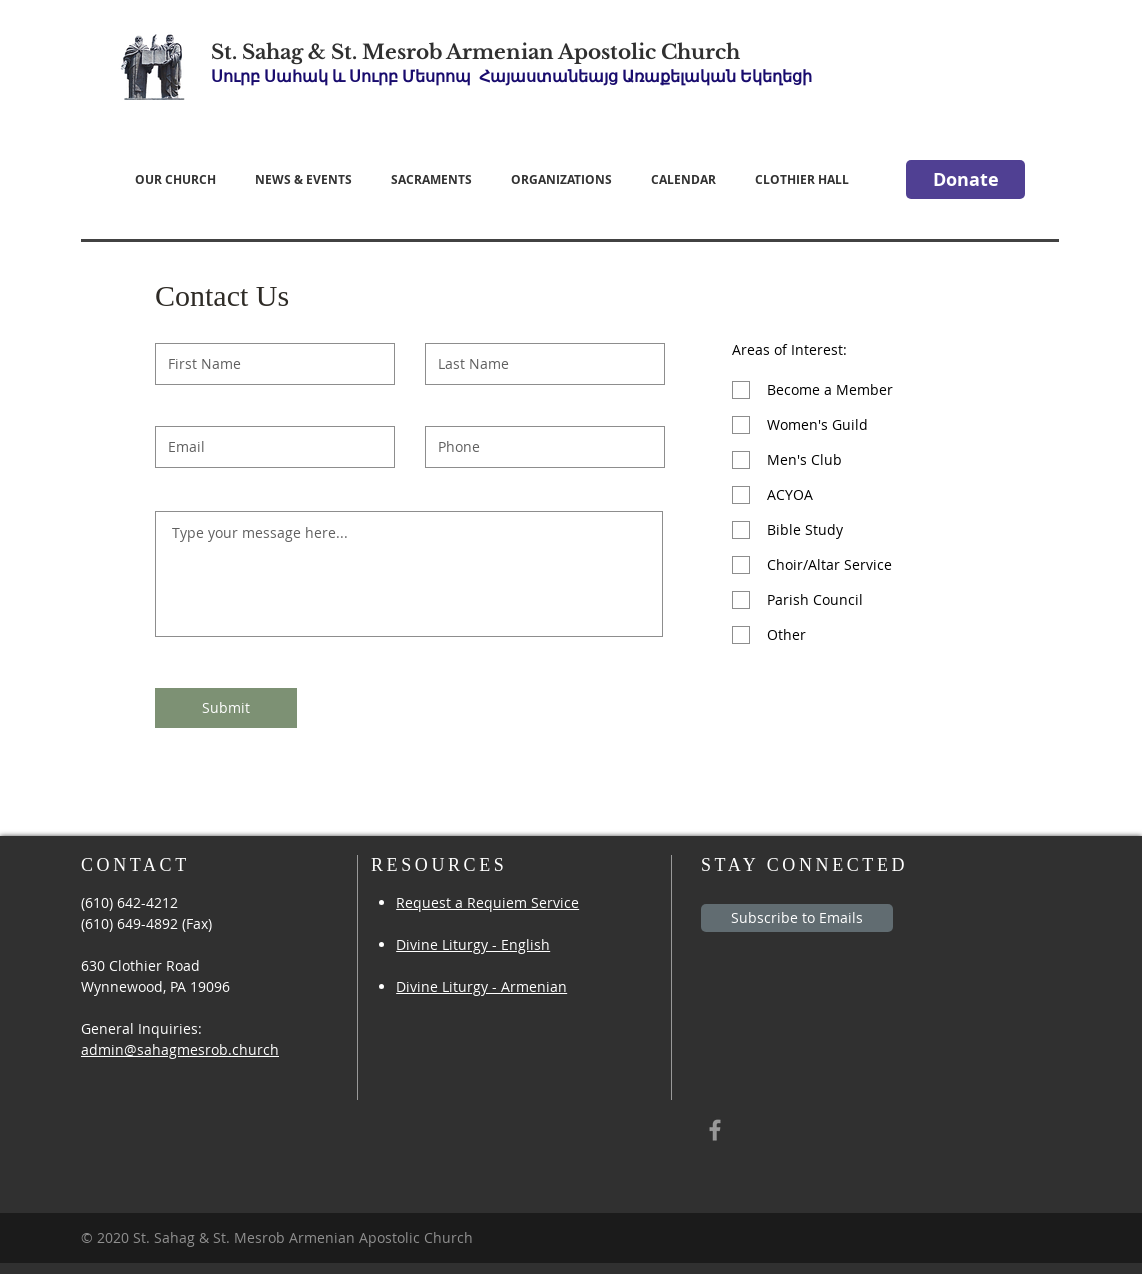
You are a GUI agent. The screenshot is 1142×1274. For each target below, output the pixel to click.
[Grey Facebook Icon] (715, 1130)
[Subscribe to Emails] (797, 918)
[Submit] (226, 708)
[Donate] (965, 179)
